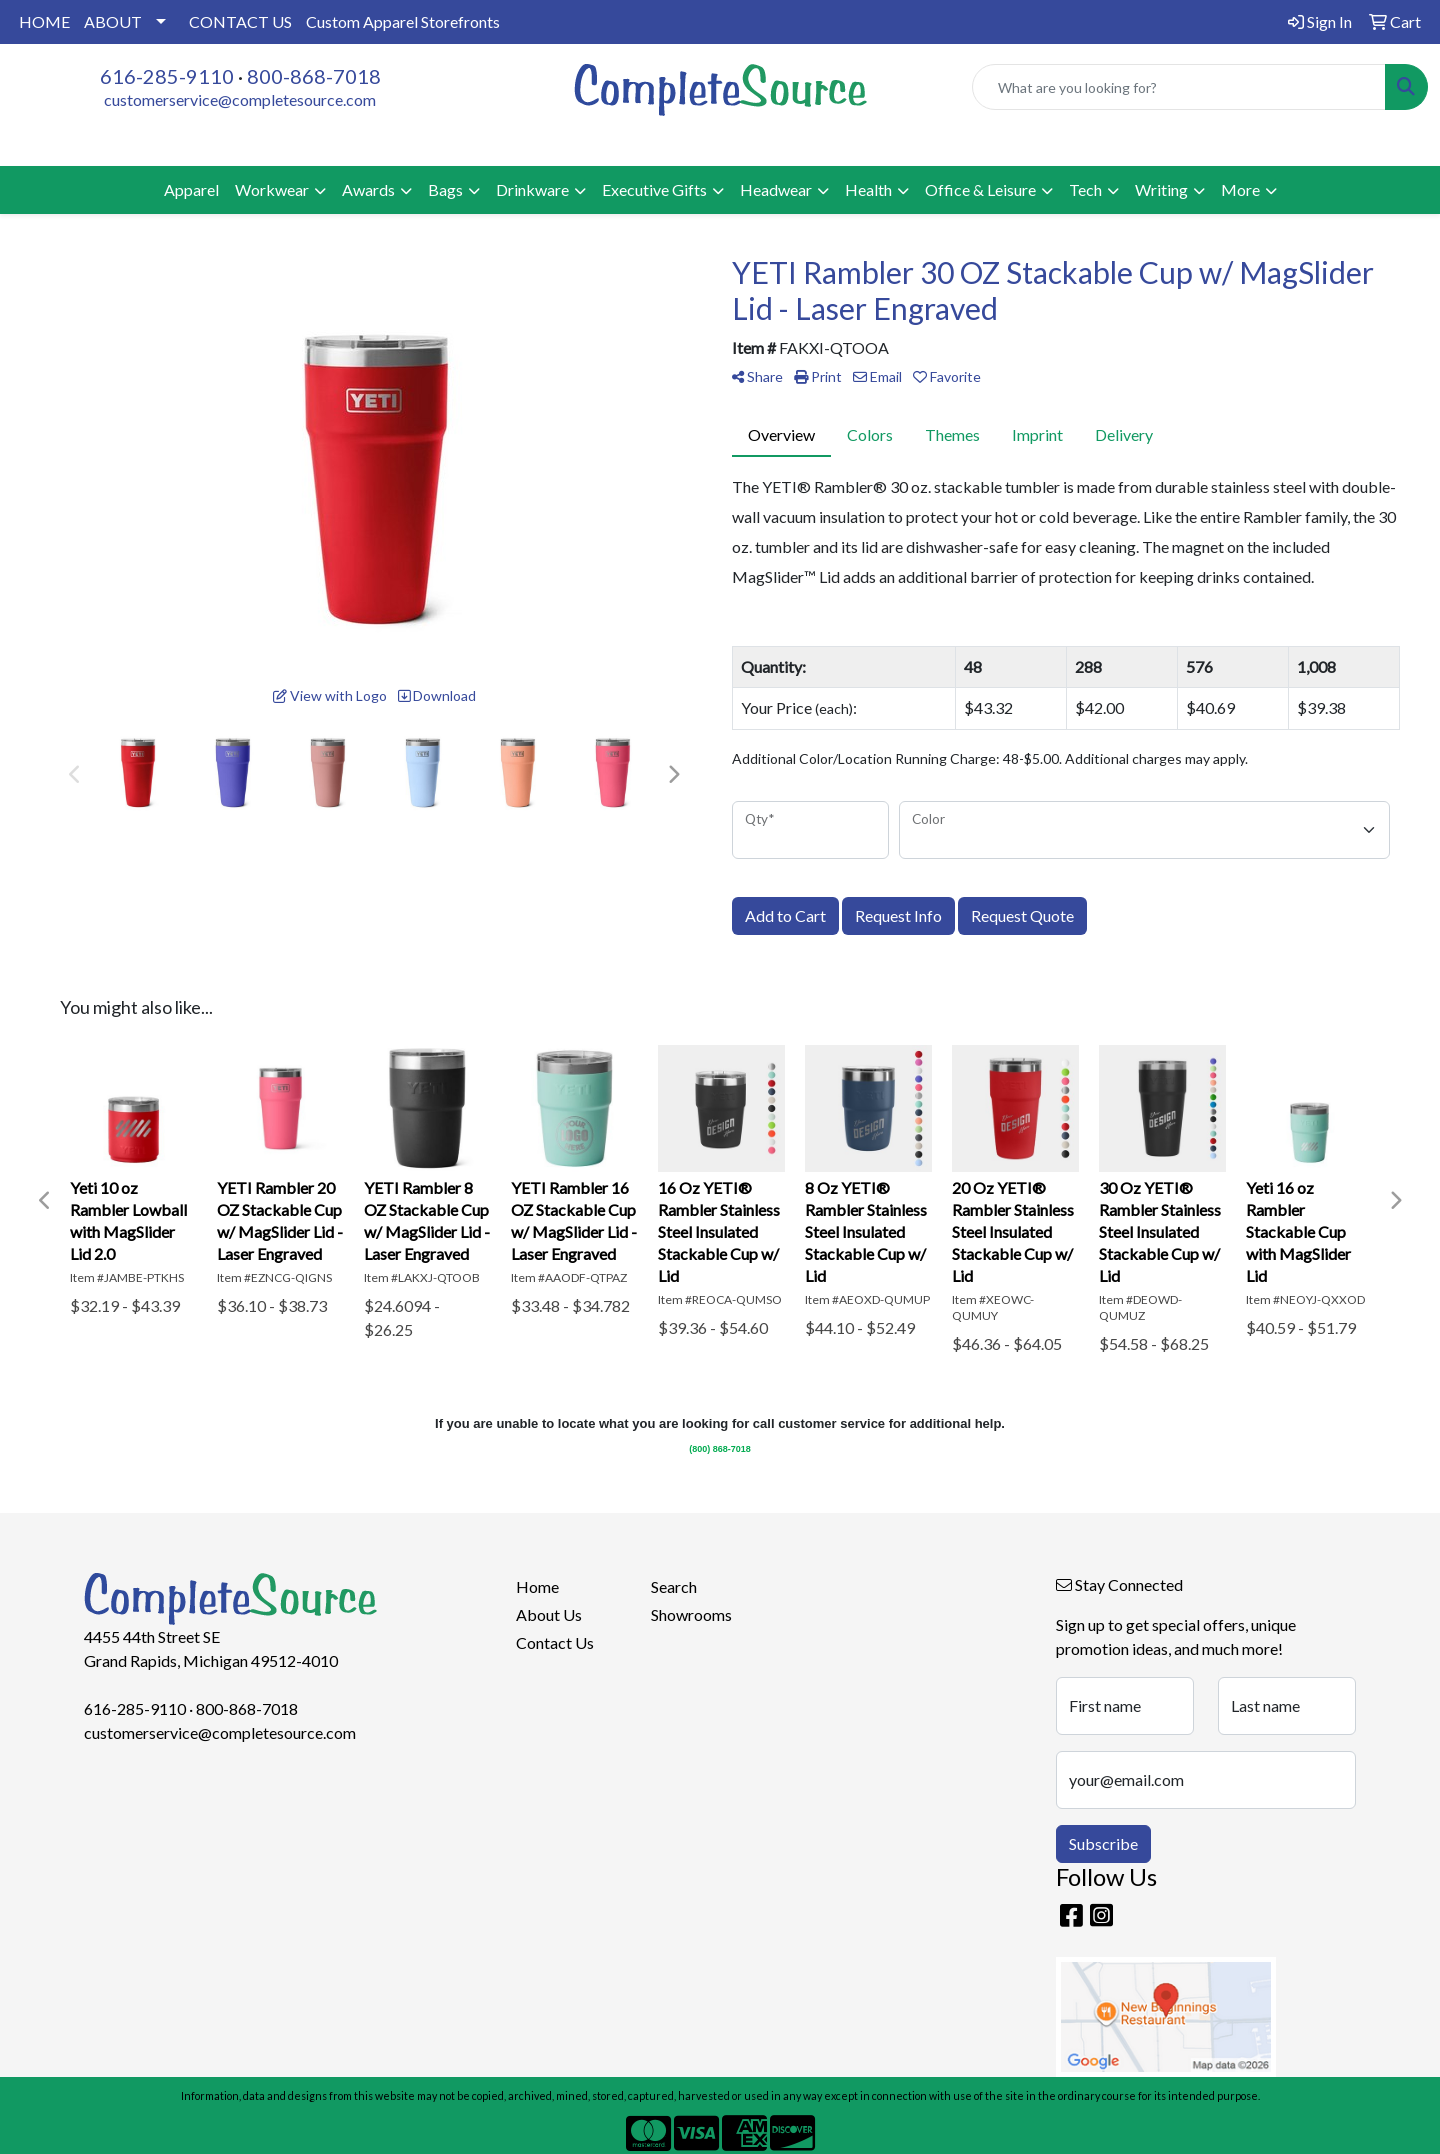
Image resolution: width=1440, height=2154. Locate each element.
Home (537, 1586)
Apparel (191, 189)
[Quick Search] (1179, 87)
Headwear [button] (776, 189)
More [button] (1240, 189)
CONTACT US (240, 21)
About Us (549, 1614)
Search (674, 1586)
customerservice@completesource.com (240, 99)
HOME (44, 21)
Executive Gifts (654, 189)
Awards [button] (368, 189)
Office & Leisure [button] (980, 189)
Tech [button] (1085, 189)
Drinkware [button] (532, 189)
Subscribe (1103, 1843)
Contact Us (555, 1642)
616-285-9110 (167, 76)
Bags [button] (445, 189)
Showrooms (691, 1614)
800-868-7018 (314, 76)
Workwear (272, 189)
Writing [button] (1161, 189)
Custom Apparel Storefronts (403, 21)
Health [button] (868, 189)
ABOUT (113, 21)
